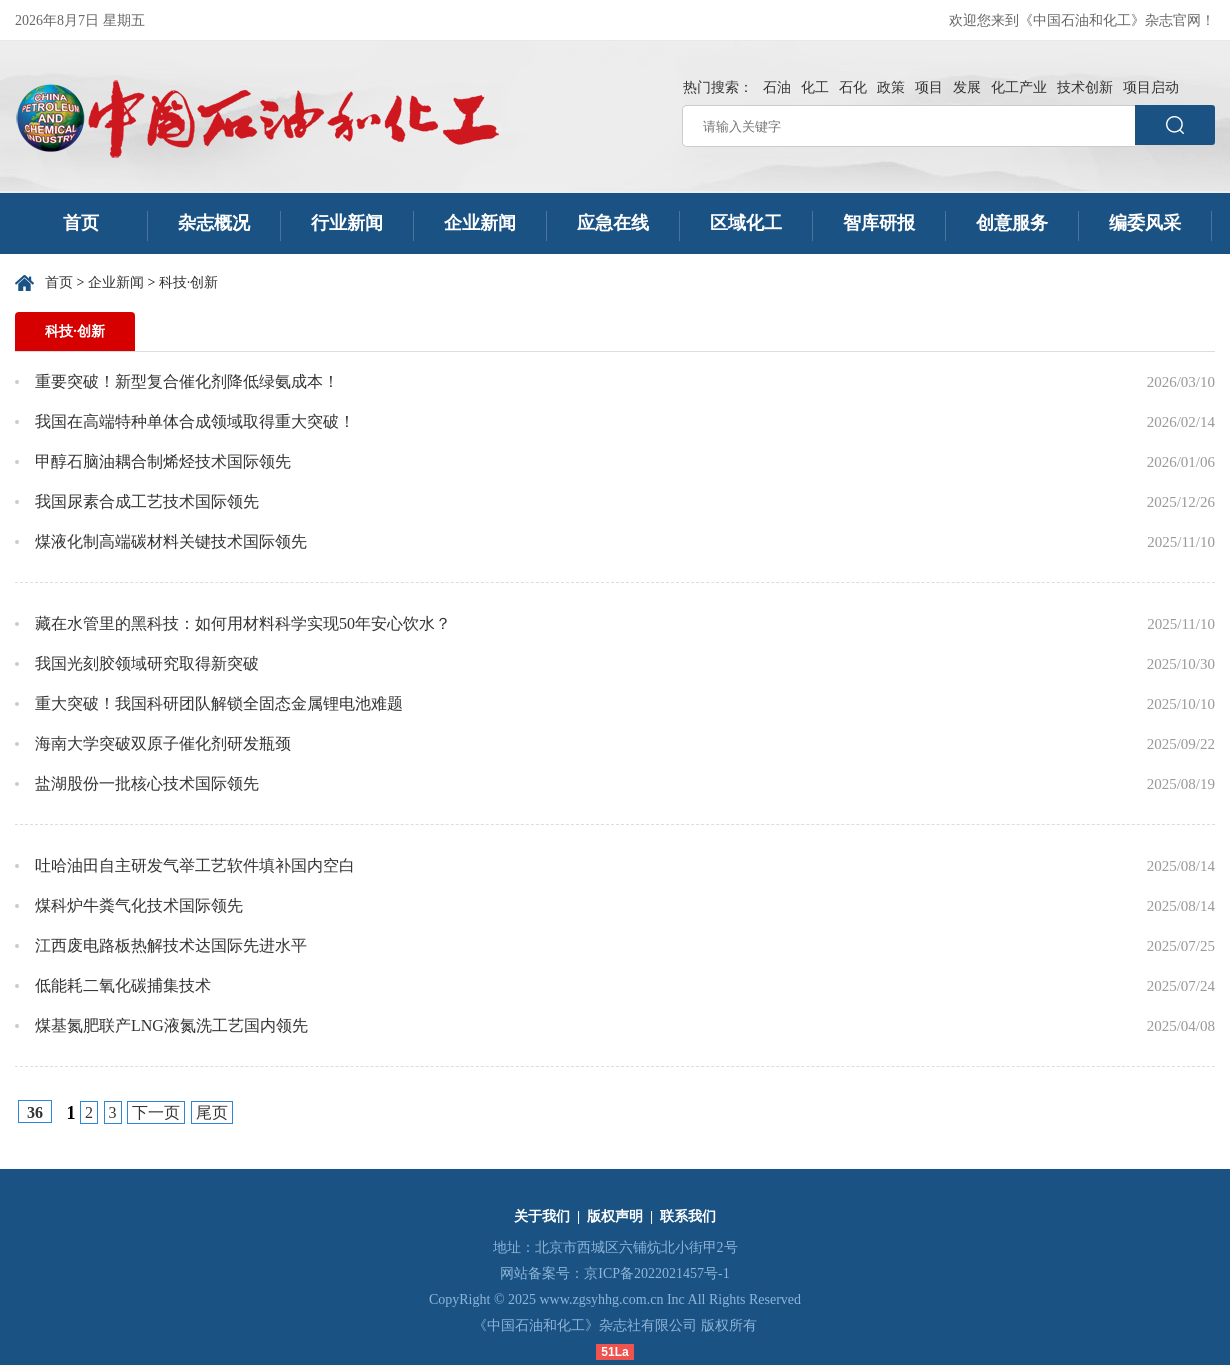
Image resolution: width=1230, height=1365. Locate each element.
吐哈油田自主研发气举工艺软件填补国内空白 (195, 865)
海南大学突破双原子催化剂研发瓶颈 (163, 743)
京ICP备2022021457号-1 (656, 1273)
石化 (853, 87)
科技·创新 (189, 282)
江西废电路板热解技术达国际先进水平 (171, 945)
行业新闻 (347, 223)
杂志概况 (214, 223)
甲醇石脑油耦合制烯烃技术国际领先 (163, 461)
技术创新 (1085, 87)
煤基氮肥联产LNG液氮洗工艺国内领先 (171, 1025)
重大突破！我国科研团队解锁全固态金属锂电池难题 (219, 703)
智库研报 (879, 223)
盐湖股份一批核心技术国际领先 (147, 783)
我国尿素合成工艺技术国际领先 (147, 501)
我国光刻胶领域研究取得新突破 (147, 663)
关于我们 (542, 1216)
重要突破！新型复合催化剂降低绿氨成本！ (187, 381)
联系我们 (688, 1216)
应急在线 (613, 223)
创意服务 (1012, 223)
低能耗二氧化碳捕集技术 (123, 985)
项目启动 (1151, 87)
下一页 (156, 1112)
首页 (81, 223)
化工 (815, 87)
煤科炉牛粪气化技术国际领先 (139, 905)
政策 (891, 87)
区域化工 (746, 223)
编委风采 (1145, 223)
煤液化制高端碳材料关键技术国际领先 (171, 541)
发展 (967, 87)
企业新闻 (480, 223)
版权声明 (615, 1216)
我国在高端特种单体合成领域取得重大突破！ (195, 421)
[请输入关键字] (908, 126)
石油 (777, 87)
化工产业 (1019, 87)
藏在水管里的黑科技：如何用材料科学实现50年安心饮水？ (243, 623)
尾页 (212, 1112)
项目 (929, 87)
